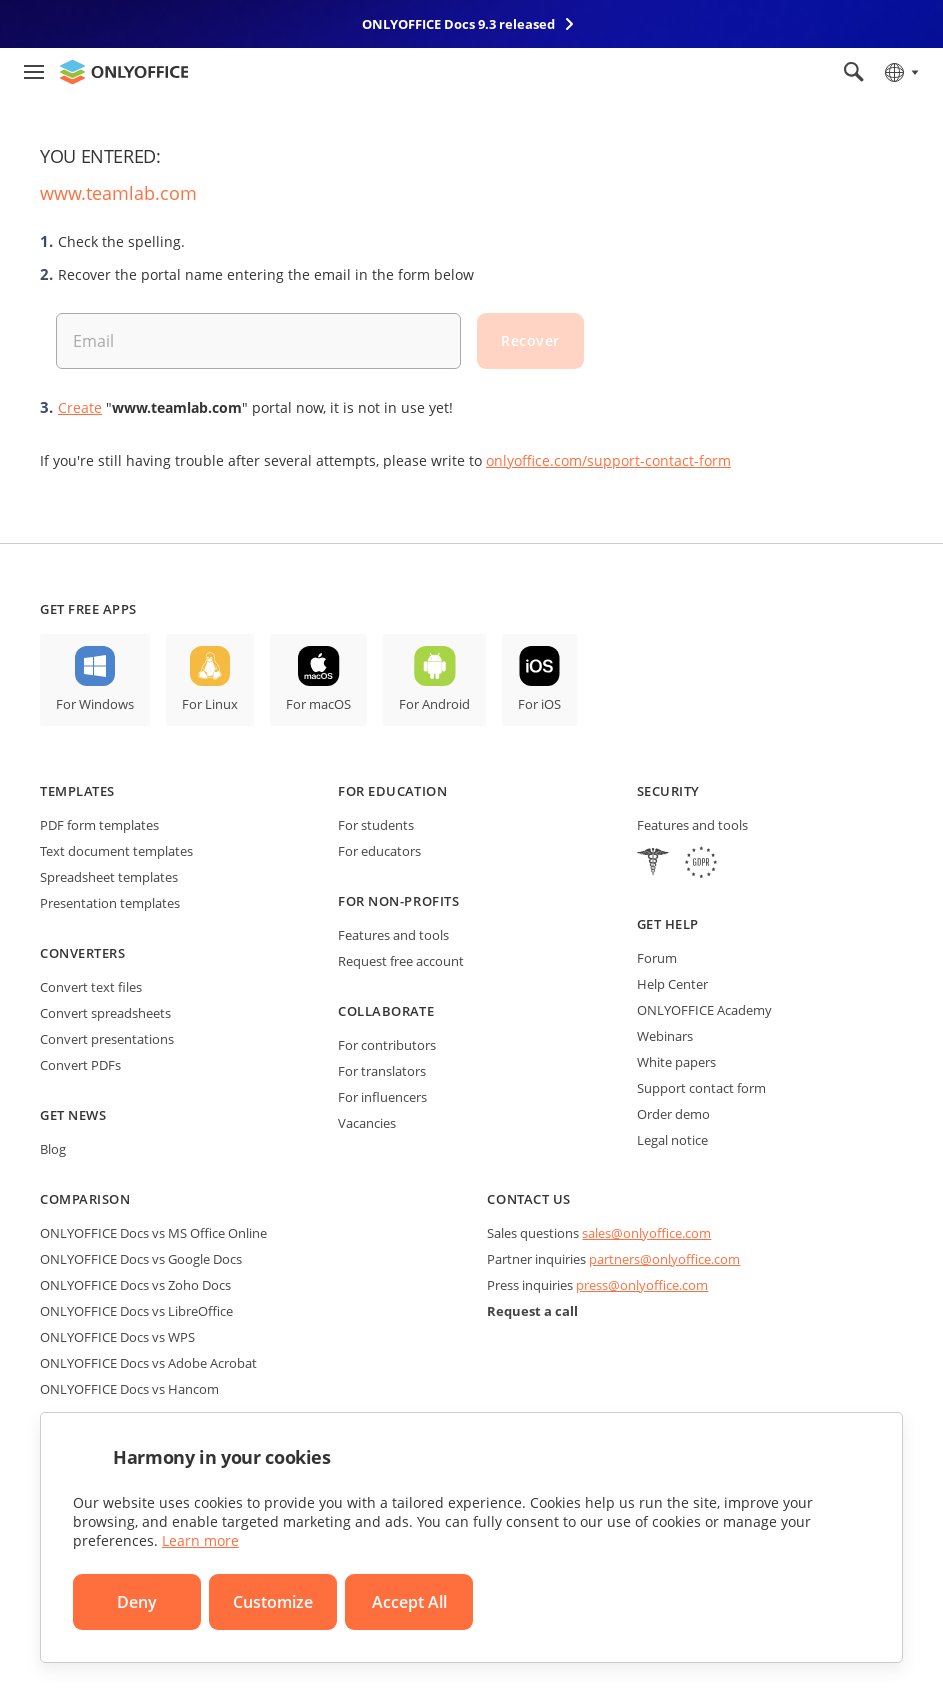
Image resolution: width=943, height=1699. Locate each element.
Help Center (672, 984)
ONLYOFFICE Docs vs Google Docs (141, 1259)
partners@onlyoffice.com (664, 1259)
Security (668, 791)
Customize (273, 1602)
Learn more (200, 1540)
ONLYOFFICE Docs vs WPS (117, 1337)
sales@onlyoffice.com (646, 1233)
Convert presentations (107, 1039)
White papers (676, 1062)
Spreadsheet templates (109, 877)
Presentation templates (110, 903)
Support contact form (701, 1088)
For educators (379, 851)
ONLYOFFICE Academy (704, 1010)
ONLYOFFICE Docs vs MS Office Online (153, 1233)
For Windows (95, 704)
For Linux (210, 704)
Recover (530, 340)
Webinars (665, 1036)
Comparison (85, 1199)
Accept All (409, 1602)
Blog (53, 1149)
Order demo (673, 1114)
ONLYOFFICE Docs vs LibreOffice (136, 1311)
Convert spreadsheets (105, 1013)
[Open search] (854, 72)
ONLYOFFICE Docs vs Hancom (129, 1389)
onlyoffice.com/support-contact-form (608, 460)
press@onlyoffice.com (642, 1285)
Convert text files (91, 987)
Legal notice (672, 1140)
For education (392, 791)
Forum (657, 958)
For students (376, 825)
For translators (382, 1071)
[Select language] (900, 72)
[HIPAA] (653, 864)
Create (80, 407)
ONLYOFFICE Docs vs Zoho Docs (135, 1285)
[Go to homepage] (124, 72)
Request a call (532, 1311)
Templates (77, 791)
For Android (434, 704)
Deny (137, 1602)
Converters (82, 953)
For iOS (539, 704)
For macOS (318, 704)
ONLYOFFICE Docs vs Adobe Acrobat (148, 1363)
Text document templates (116, 851)
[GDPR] (701, 864)
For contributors (387, 1045)
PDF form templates (99, 825)
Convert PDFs (80, 1065)
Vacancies (367, 1123)
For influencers (382, 1097)
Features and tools (393, 935)
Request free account (401, 961)
